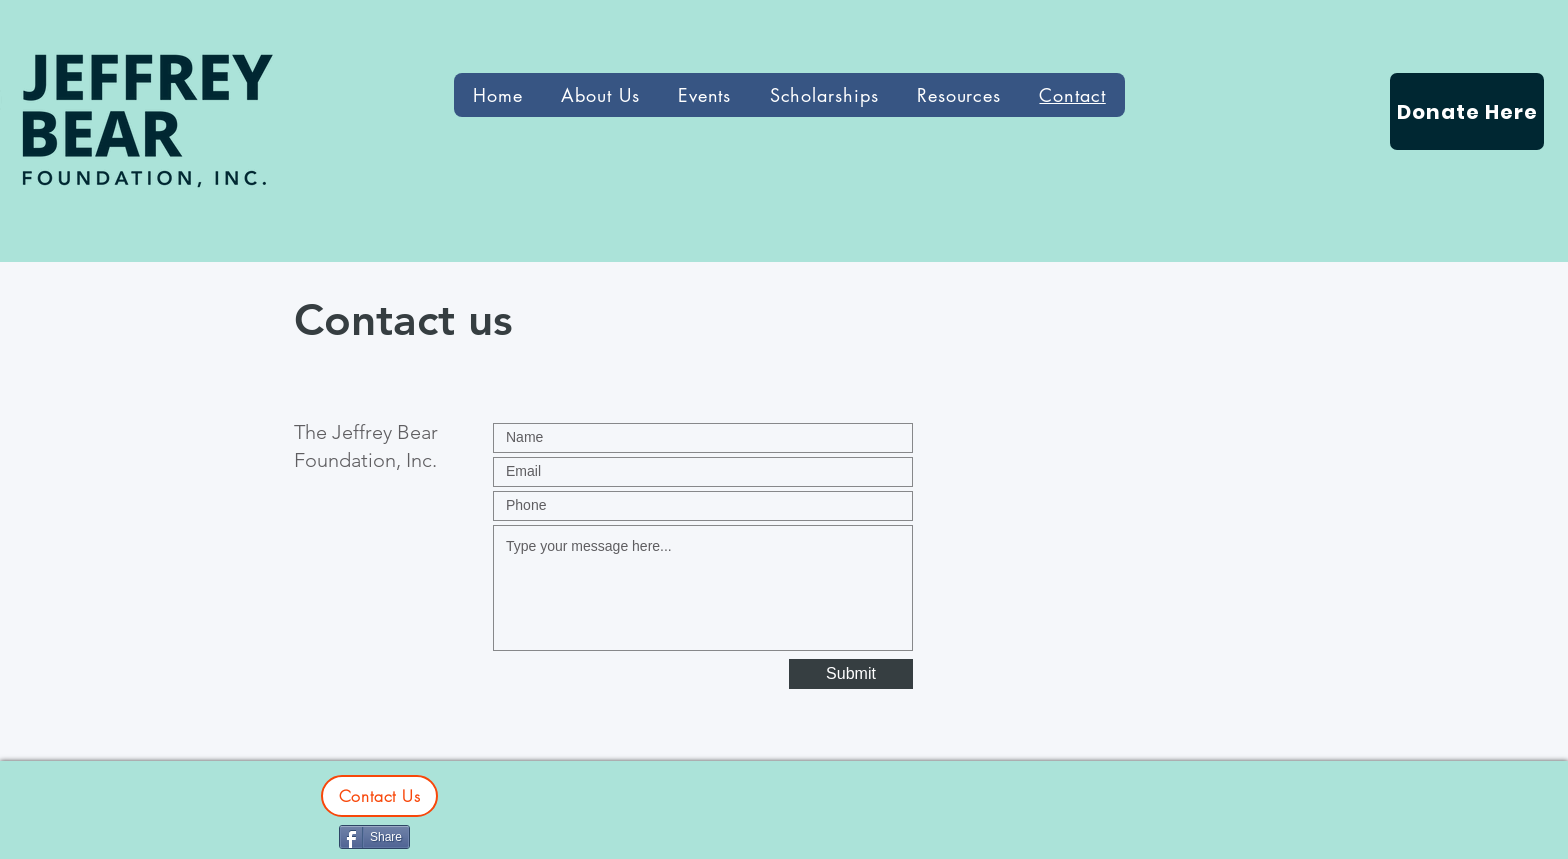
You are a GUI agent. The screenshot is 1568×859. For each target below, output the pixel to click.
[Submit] (851, 674)
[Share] (374, 837)
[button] (959, 95)
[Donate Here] (1467, 111)
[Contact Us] (379, 796)
